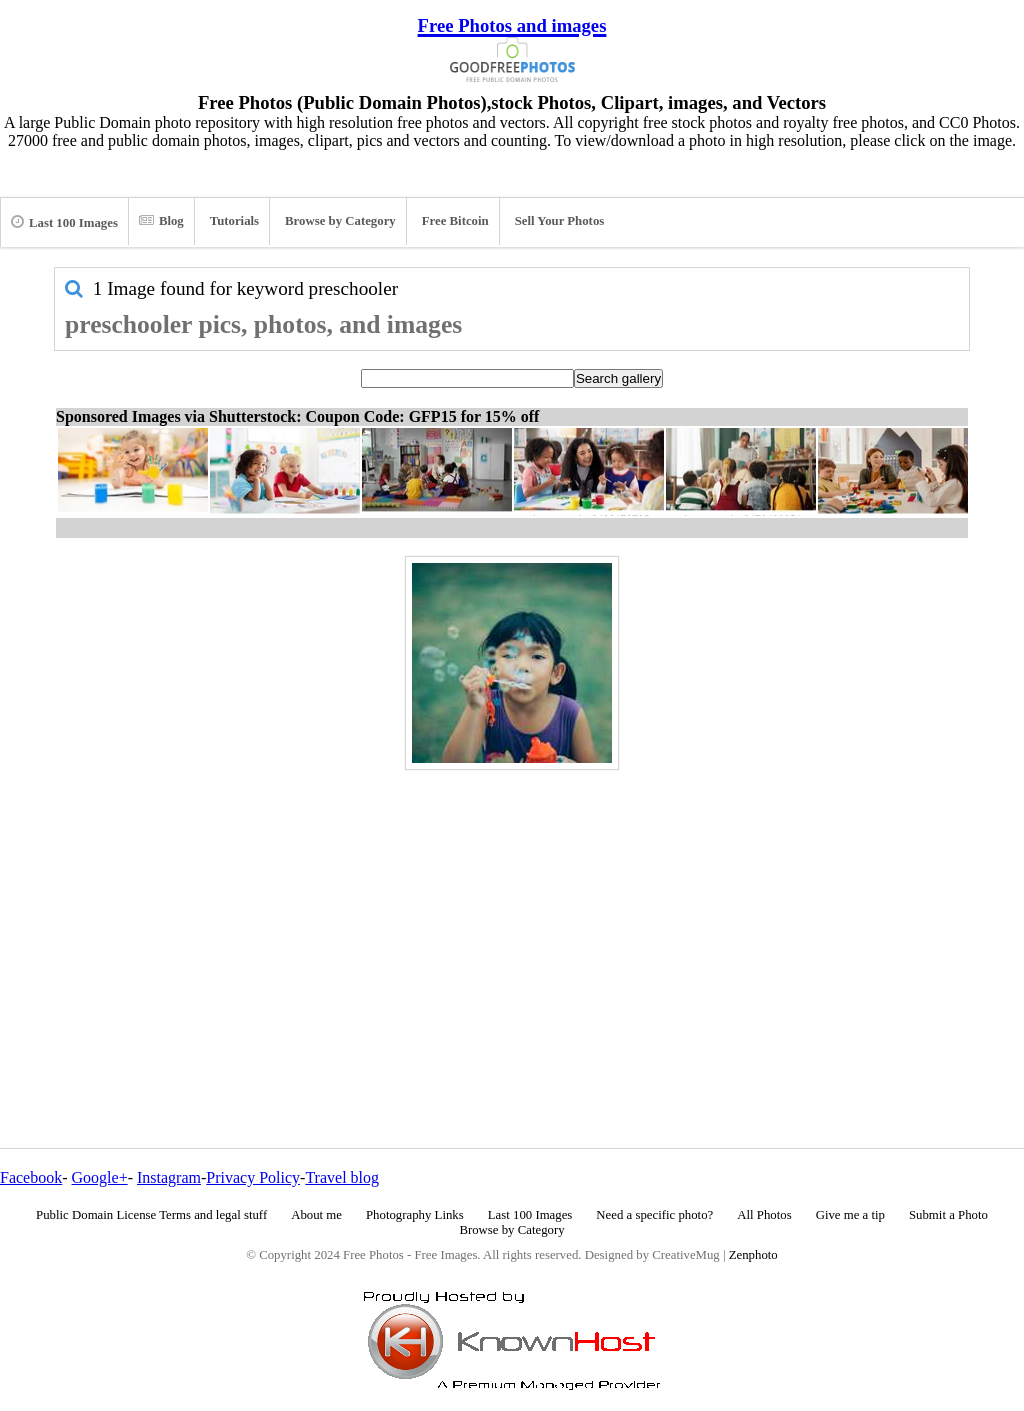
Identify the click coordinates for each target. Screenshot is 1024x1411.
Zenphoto (753, 1255)
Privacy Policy (253, 1177)
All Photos (764, 1215)
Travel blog (342, 1177)
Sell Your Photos (560, 221)
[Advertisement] (512, 916)
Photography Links (415, 1215)
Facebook (31, 1177)
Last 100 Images (64, 222)
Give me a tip (850, 1215)
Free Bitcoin (455, 221)
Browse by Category (340, 221)
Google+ (100, 1177)
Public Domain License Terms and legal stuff (151, 1215)
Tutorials (234, 221)
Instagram (169, 1177)
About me (316, 1215)
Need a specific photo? (654, 1215)
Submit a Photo (948, 1215)
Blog (161, 221)
